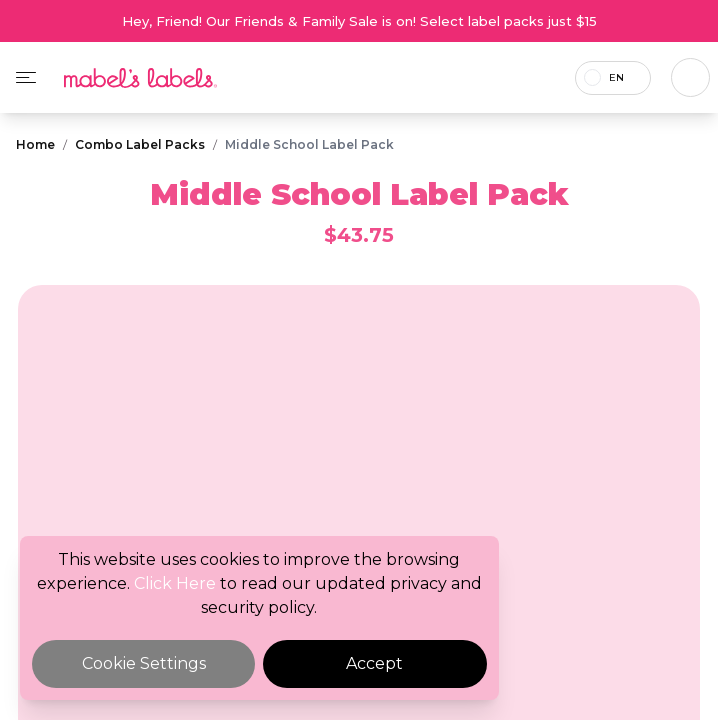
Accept (374, 663)
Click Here (175, 583)
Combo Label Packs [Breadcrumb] (140, 144)
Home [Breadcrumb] (35, 144)
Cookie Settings (144, 663)
